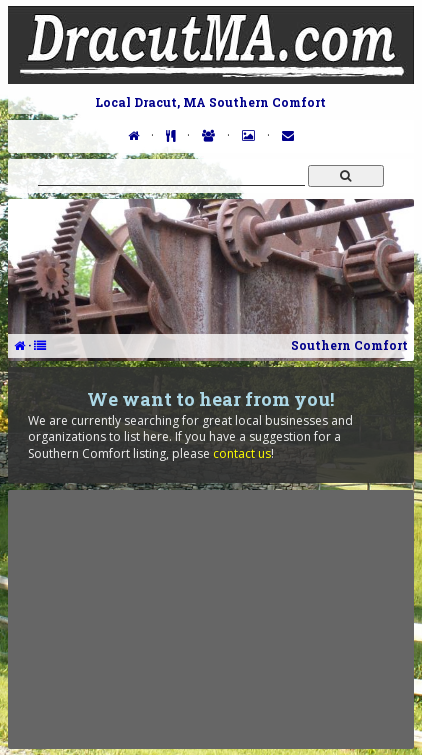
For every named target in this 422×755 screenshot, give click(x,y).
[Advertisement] (211, 619)
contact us (242, 453)
